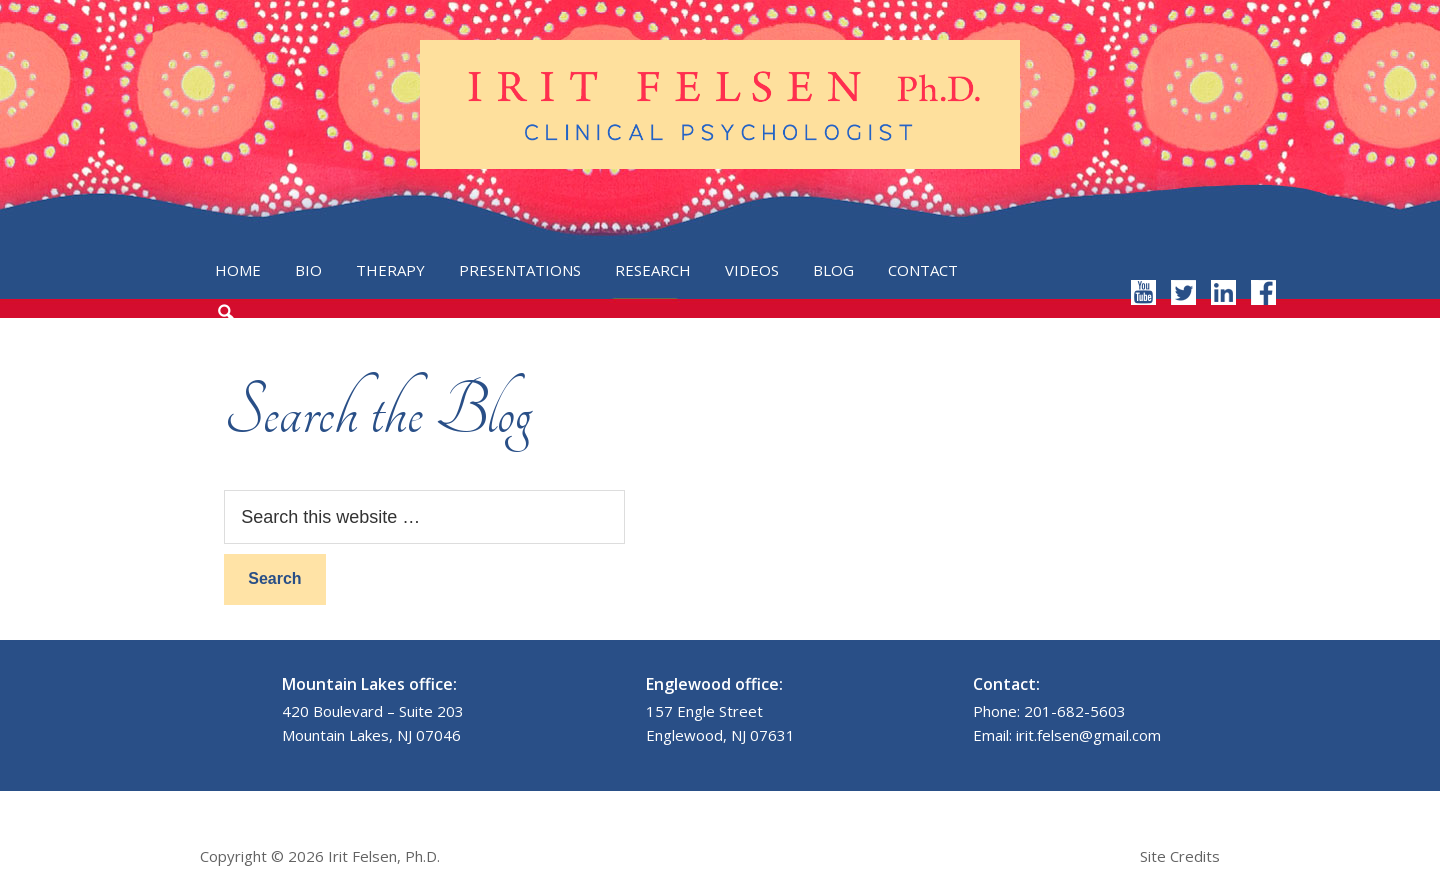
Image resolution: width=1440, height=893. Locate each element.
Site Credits (1180, 856)
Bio (308, 270)
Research (653, 270)
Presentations (520, 270)
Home (238, 270)
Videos (752, 270)
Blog (833, 270)
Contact (923, 270)
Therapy (390, 270)
